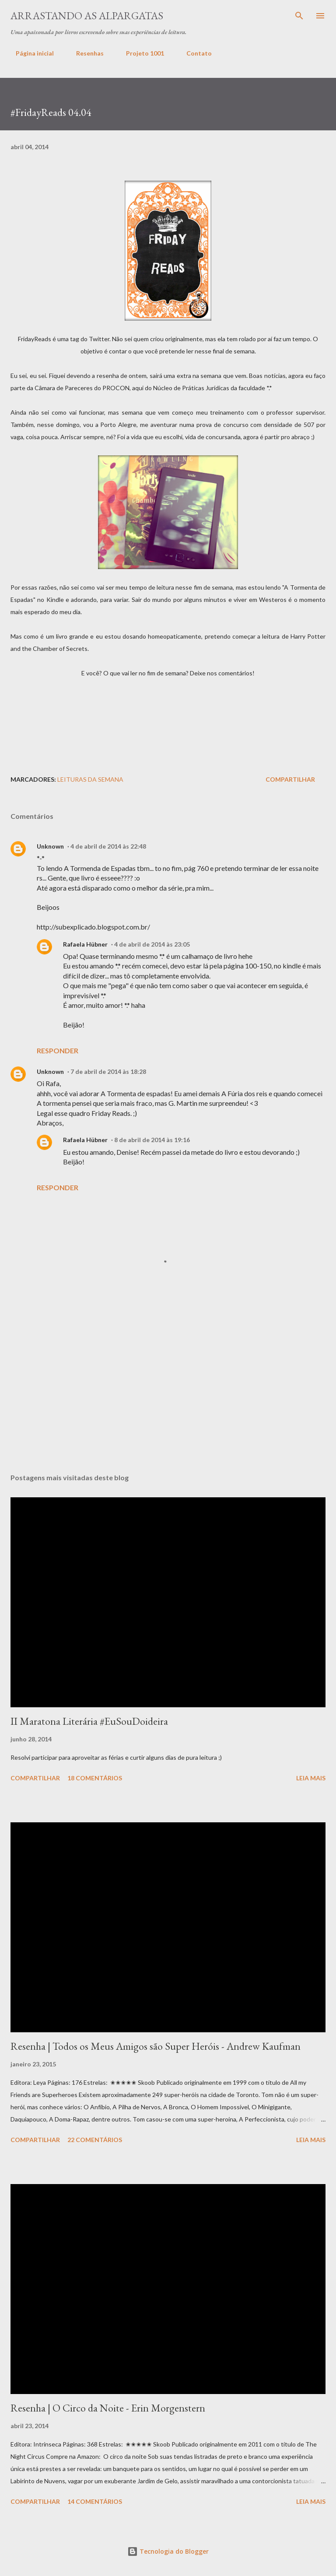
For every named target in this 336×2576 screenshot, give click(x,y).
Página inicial (29, 53)
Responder (57, 1050)
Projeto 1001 (140, 53)
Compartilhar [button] (290, 779)
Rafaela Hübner (85, 944)
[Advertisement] (169, 699)
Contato (193, 53)
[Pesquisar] (299, 15)
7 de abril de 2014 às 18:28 (108, 1071)
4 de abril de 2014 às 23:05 (152, 944)
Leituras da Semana (90, 779)
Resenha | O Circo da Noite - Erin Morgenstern (107, 2408)
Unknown (50, 846)
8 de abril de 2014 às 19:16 (152, 1139)
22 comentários (94, 2139)
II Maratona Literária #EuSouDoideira (89, 1721)
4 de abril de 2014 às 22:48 (108, 846)
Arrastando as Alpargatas (86, 15)
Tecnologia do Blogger (168, 2551)
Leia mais (311, 1778)
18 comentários (94, 1778)
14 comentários (94, 2501)
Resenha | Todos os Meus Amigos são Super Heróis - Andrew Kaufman (155, 2046)
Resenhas (84, 53)
